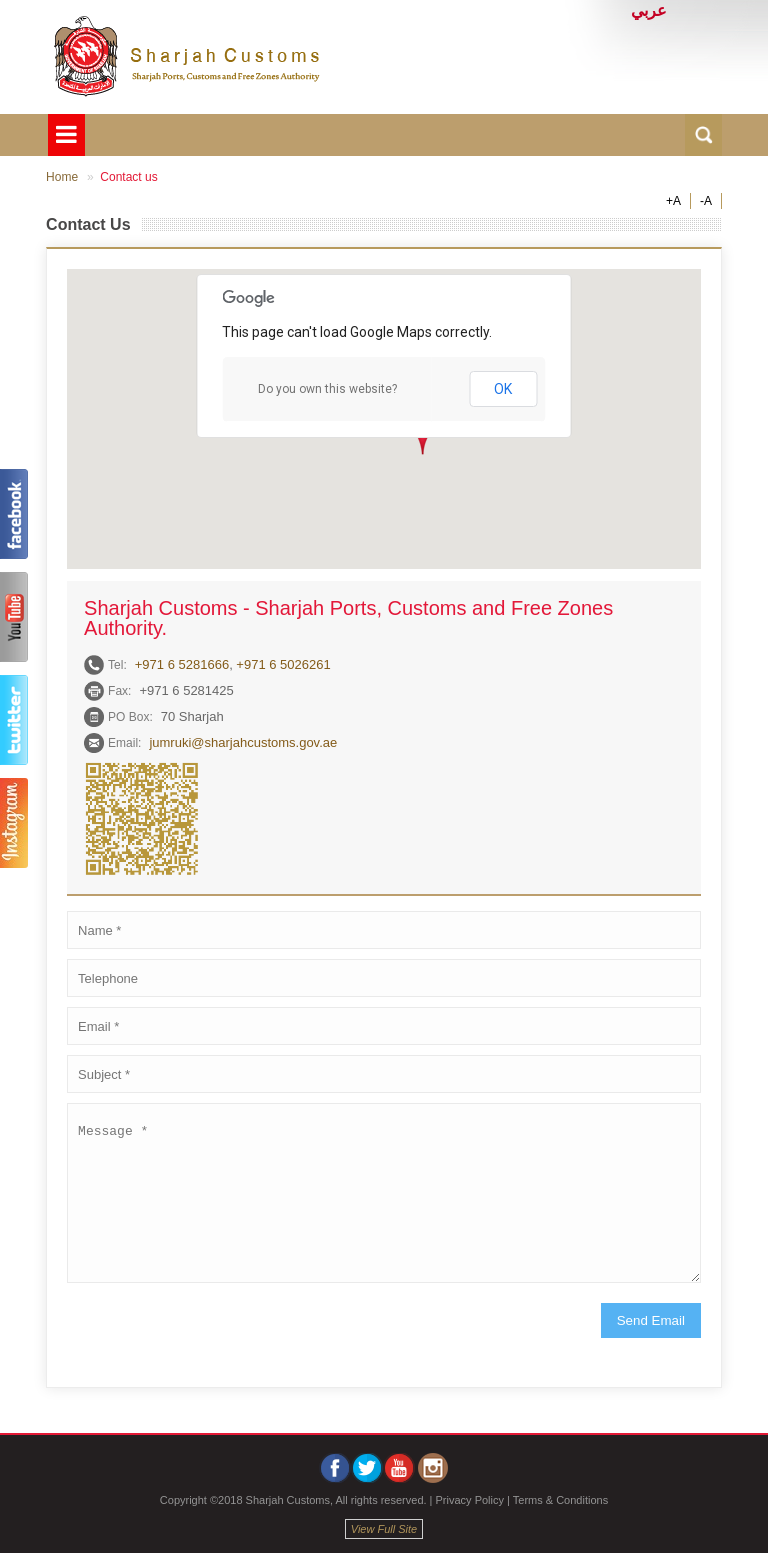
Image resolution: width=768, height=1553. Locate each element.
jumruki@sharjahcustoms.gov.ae (243, 742)
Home (62, 177)
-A (706, 201)
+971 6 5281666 (182, 664)
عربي (649, 11)
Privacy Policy (470, 1500)
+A (673, 201)
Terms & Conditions (560, 1500)
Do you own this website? (327, 389)
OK (503, 389)
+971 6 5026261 (283, 664)
